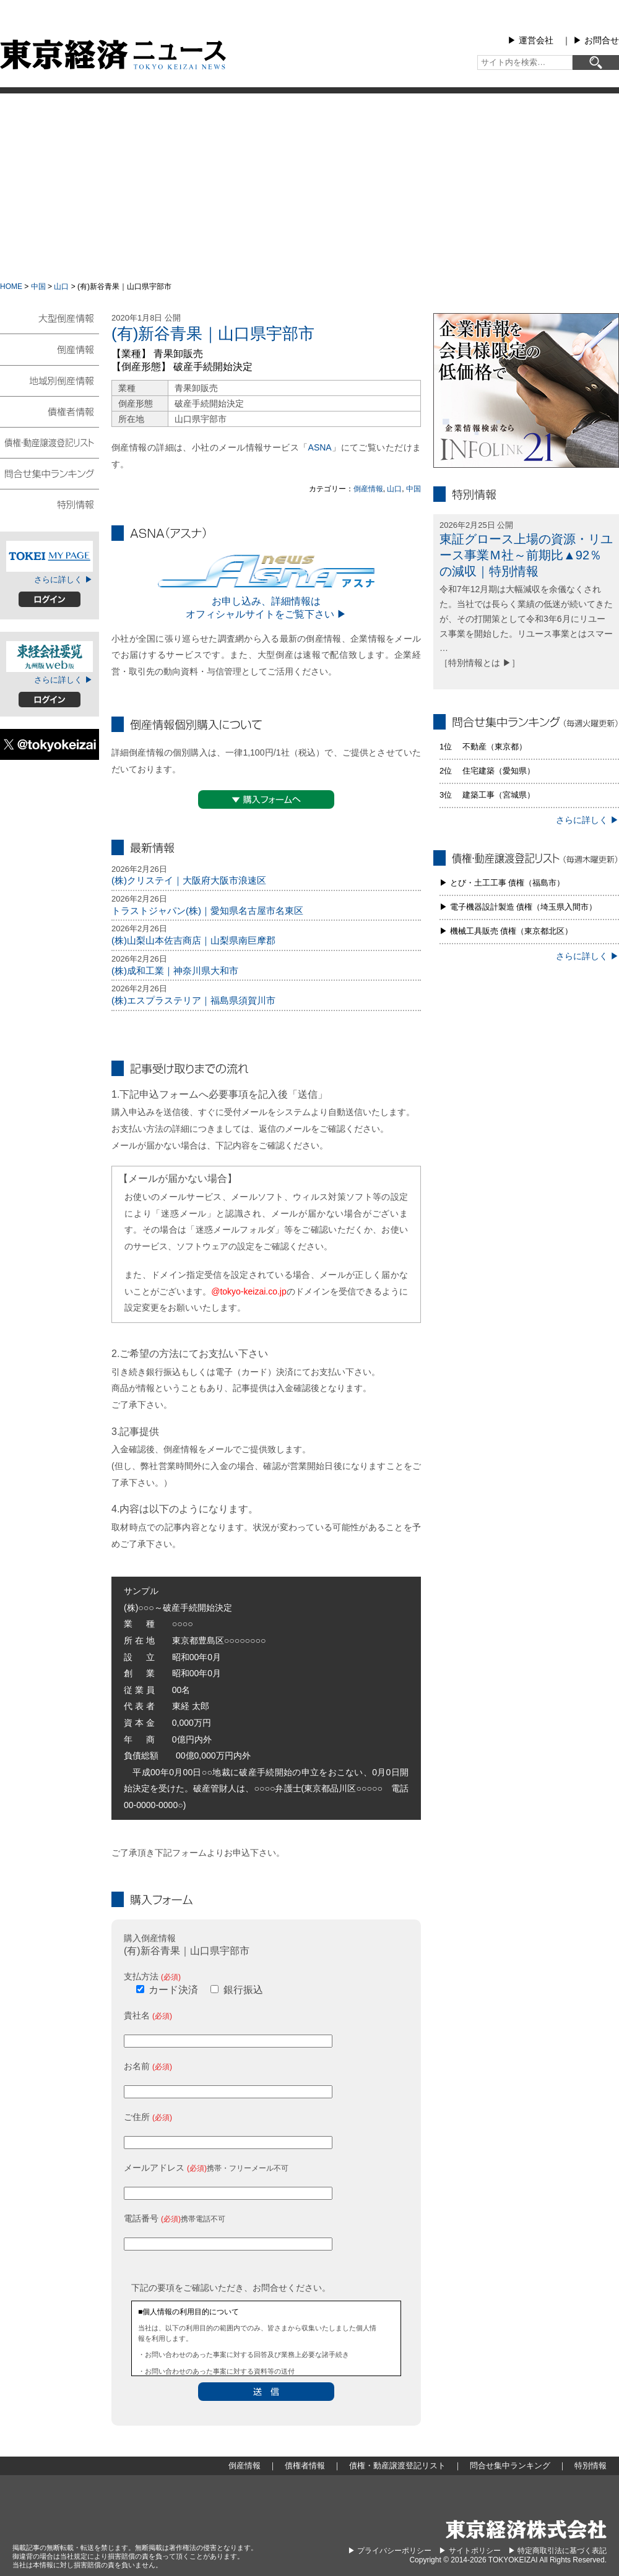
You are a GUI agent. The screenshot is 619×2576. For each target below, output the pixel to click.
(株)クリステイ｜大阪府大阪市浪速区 (188, 880)
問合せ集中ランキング (49, 472)
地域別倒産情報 (49, 379)
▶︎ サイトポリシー (469, 2550)
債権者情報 (49, 410)
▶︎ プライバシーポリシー (389, 2550)
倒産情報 (368, 489)
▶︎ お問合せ (596, 40)
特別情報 (49, 503)
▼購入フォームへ (266, 799)
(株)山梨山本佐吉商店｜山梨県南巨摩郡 (193, 940)
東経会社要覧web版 (49, 656)
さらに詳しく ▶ (63, 579)
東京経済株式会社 (526, 2529)
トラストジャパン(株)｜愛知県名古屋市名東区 (207, 910)
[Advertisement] (310, 186)
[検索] (596, 62)
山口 (61, 286)
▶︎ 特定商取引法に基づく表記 (557, 2550)
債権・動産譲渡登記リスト (49, 441)
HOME (11, 286)
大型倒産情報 (49, 323)
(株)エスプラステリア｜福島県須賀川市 (193, 1000)
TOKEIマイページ (49, 556)
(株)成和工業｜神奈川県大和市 (174, 970)
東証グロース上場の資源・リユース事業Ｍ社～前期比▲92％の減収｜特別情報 (526, 555)
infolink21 (526, 390)
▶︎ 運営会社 (530, 40)
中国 (38, 286)
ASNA (320, 447)
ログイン (49, 599)
